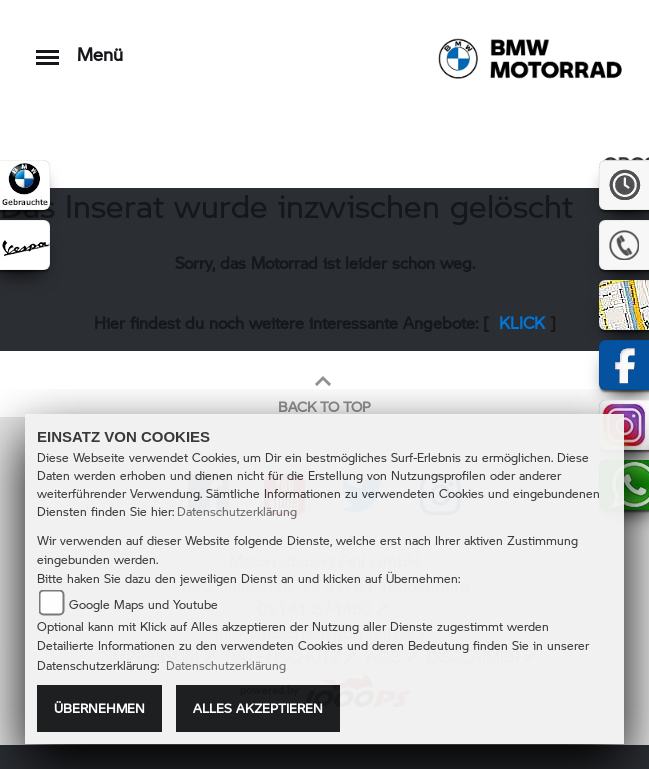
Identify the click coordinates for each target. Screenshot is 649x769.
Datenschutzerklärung (237, 511)
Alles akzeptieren (258, 708)
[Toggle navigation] (47, 47)
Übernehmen (99, 708)
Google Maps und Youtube (143, 604)
